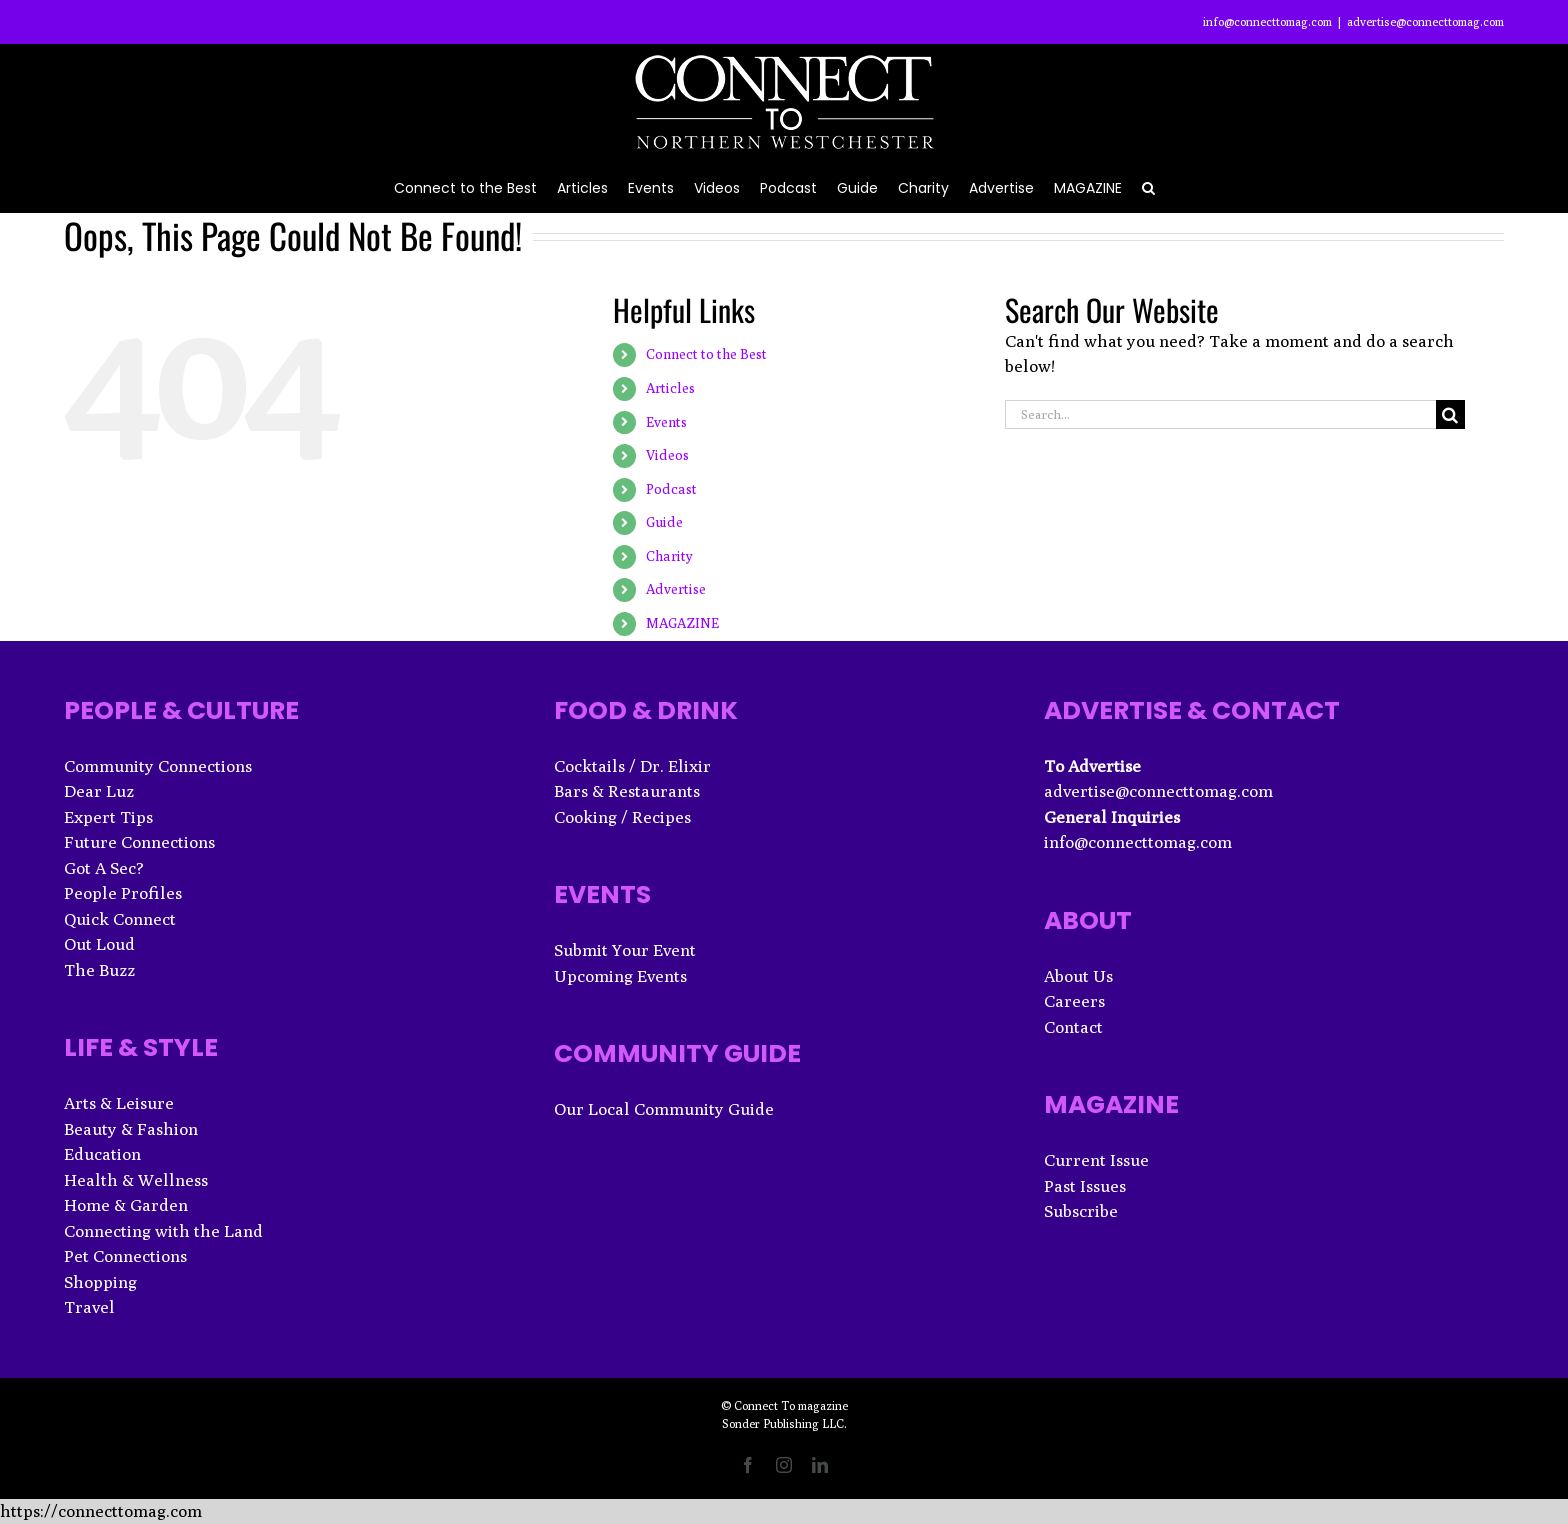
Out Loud (99, 944)
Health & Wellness (136, 1180)
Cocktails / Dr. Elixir (632, 766)
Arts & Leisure (119, 1103)
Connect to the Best (706, 354)
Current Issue (1096, 1160)
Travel (89, 1307)
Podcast (671, 489)
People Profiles (123, 893)
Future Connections (139, 842)
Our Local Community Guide (664, 1109)
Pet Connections (125, 1256)
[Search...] (1220, 414)
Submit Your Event (625, 950)
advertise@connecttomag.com (1425, 21)
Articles (670, 388)
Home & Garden (126, 1205)
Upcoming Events (620, 976)
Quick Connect (120, 919)
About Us (1078, 976)
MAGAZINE (682, 623)
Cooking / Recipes (622, 817)
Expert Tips (108, 817)
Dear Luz (99, 791)
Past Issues (1085, 1186)
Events (666, 422)
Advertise (676, 589)
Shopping (100, 1282)
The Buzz (99, 970)
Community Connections (158, 766)
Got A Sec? (104, 868)
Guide (664, 522)
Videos (667, 455)
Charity (669, 556)
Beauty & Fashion (131, 1129)
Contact (1073, 1027)
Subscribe (1081, 1211)
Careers (1074, 1001)
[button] (1148, 186)
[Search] (1450, 414)
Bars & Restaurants (627, 791)
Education (102, 1154)
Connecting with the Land (163, 1231)
